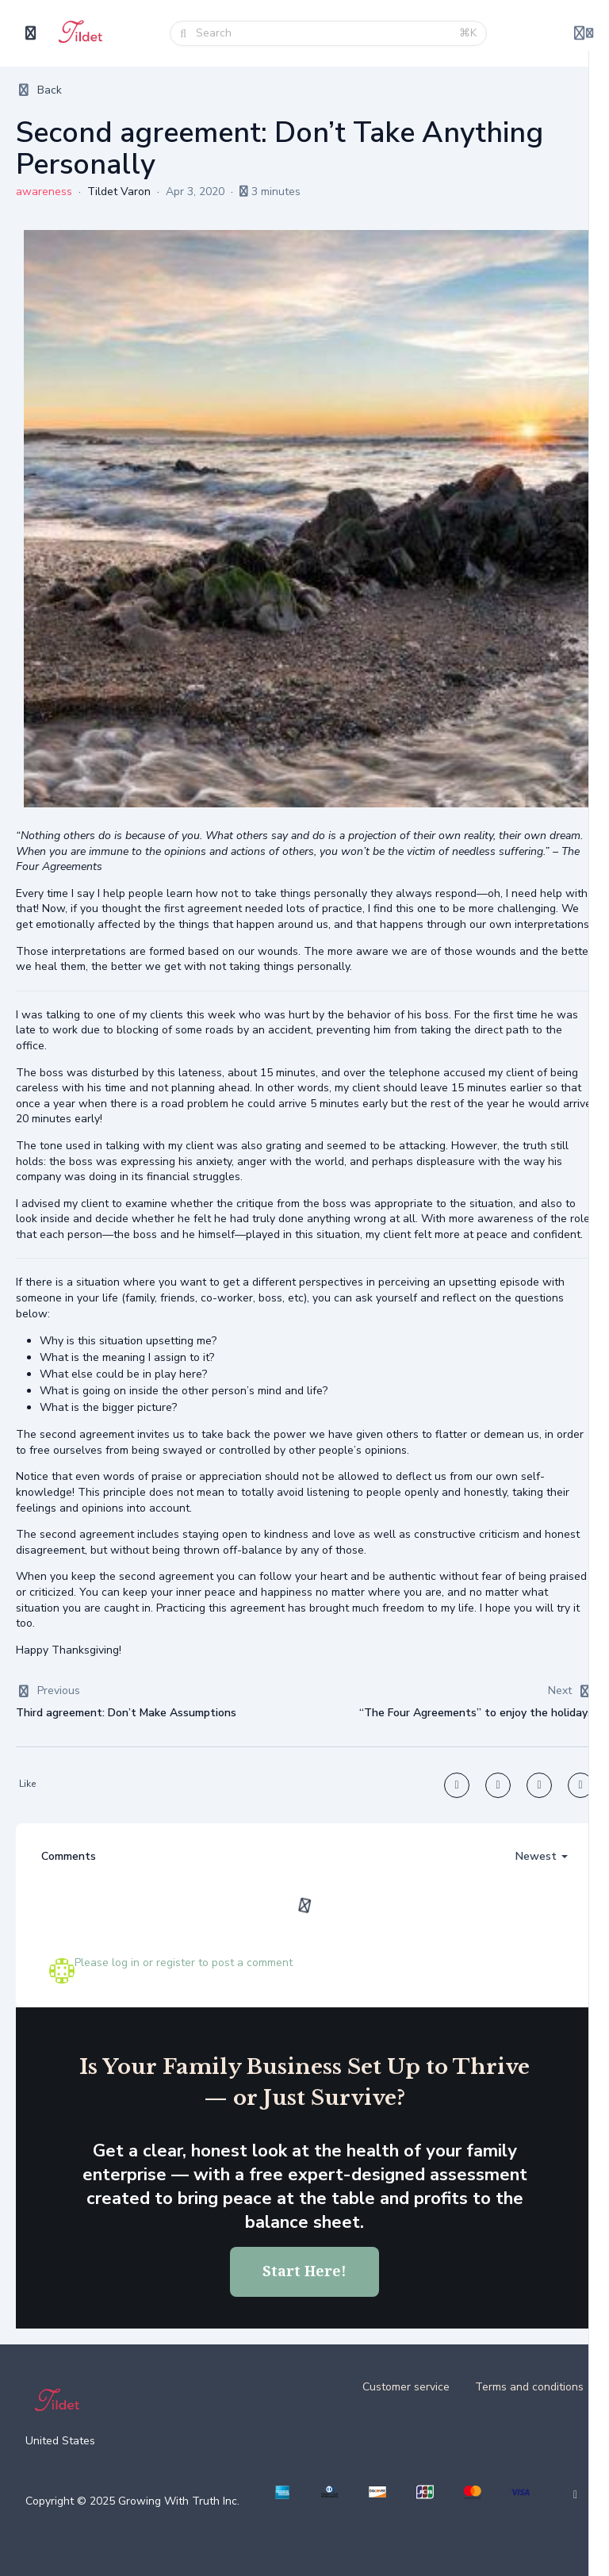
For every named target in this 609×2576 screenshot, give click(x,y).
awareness (44, 191)
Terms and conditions (529, 2386)
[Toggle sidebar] (31, 33)
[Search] (323, 33)
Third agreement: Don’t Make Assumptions (126, 1712)
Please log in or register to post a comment (184, 1962)
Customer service (406, 2386)
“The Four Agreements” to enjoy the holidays (476, 1712)
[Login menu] (583, 33)
